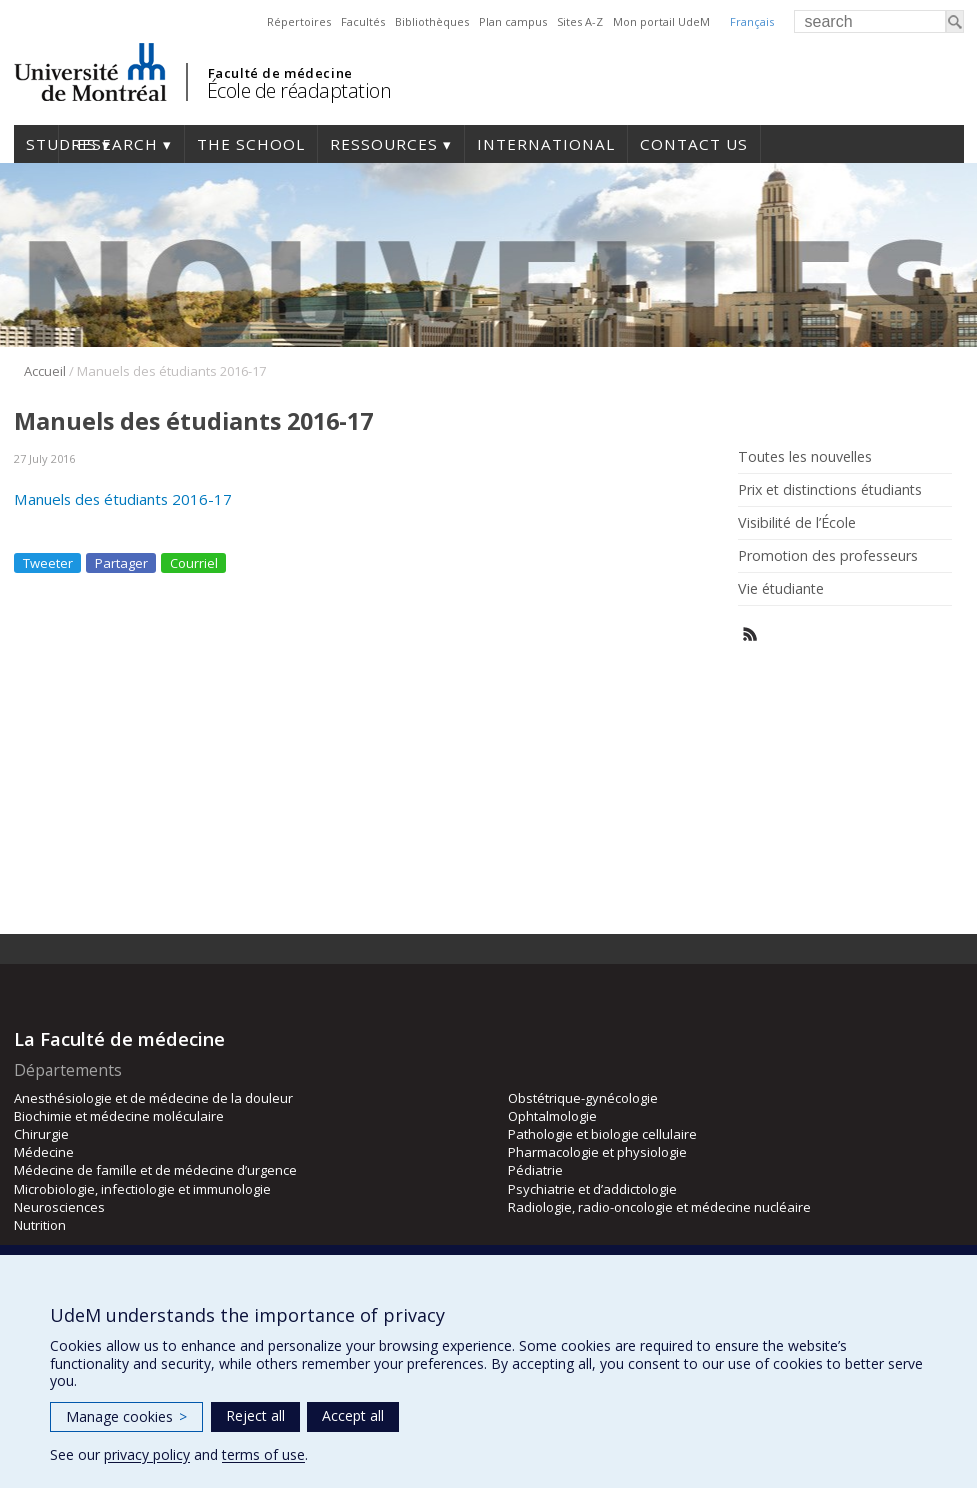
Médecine (44, 1152)
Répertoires (299, 21)
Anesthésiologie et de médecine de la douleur (153, 1098)
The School (251, 144)
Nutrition (40, 1225)
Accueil (45, 371)
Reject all (255, 1415)
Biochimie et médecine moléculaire (119, 1116)
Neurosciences (59, 1207)
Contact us (694, 144)
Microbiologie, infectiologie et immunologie (142, 1189)
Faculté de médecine (280, 73)
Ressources (384, 144)
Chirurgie (41, 1134)
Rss (750, 634)
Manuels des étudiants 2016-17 (123, 499)
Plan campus (513, 21)
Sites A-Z (580, 21)
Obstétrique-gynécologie (583, 1098)
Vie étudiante (781, 589)
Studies (36, 144)
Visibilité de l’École (797, 523)
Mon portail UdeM (661, 21)
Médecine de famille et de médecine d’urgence (155, 1170)
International (546, 144)
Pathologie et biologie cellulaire (602, 1134)
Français (752, 21)
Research (114, 144)
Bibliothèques (432, 21)
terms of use (263, 1454)
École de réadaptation (299, 90)
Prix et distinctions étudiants (830, 490)
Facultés (363, 21)
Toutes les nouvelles (805, 457)
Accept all (353, 1415)
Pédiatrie (535, 1170)
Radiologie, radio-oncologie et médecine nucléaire (659, 1207)
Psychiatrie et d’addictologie (592, 1189)
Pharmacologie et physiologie (597, 1152)
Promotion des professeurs (828, 556)
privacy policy (147, 1454)
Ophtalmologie (552, 1116)
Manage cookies (126, 1416)
